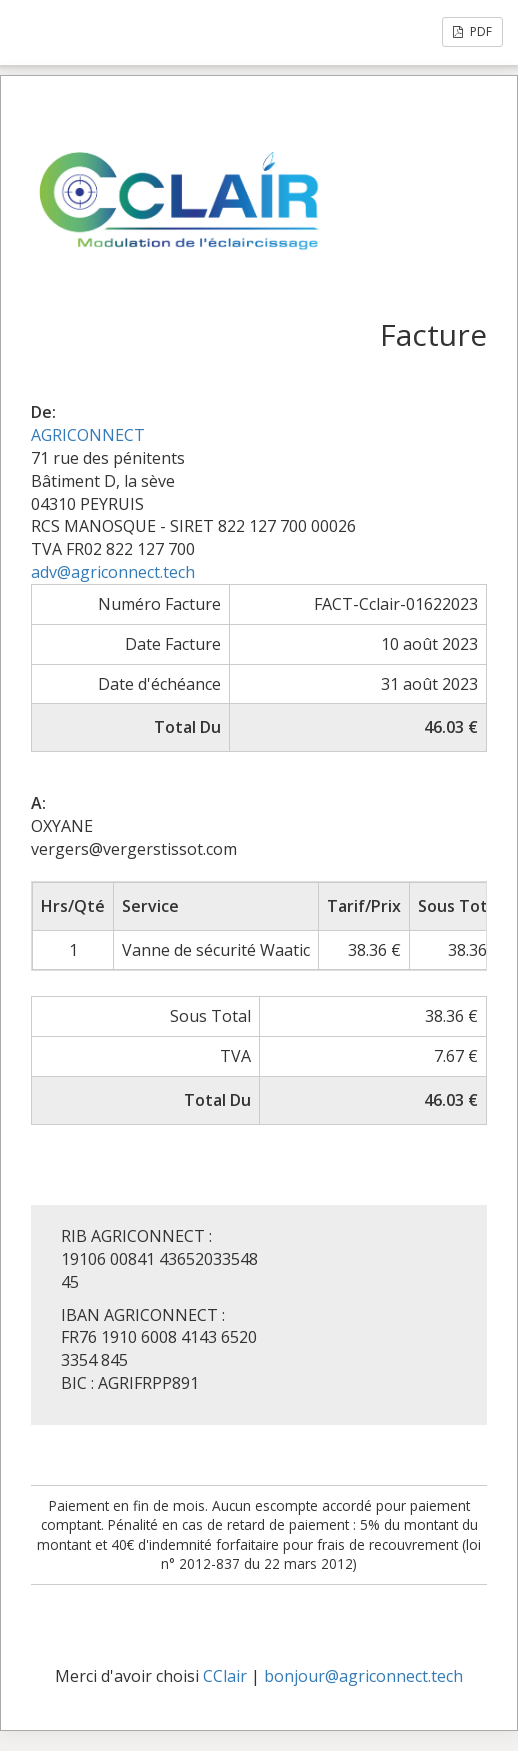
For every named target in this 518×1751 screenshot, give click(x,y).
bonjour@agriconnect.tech (363, 1676)
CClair (225, 1676)
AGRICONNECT (88, 435)
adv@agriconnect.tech (113, 572)
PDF (472, 31)
